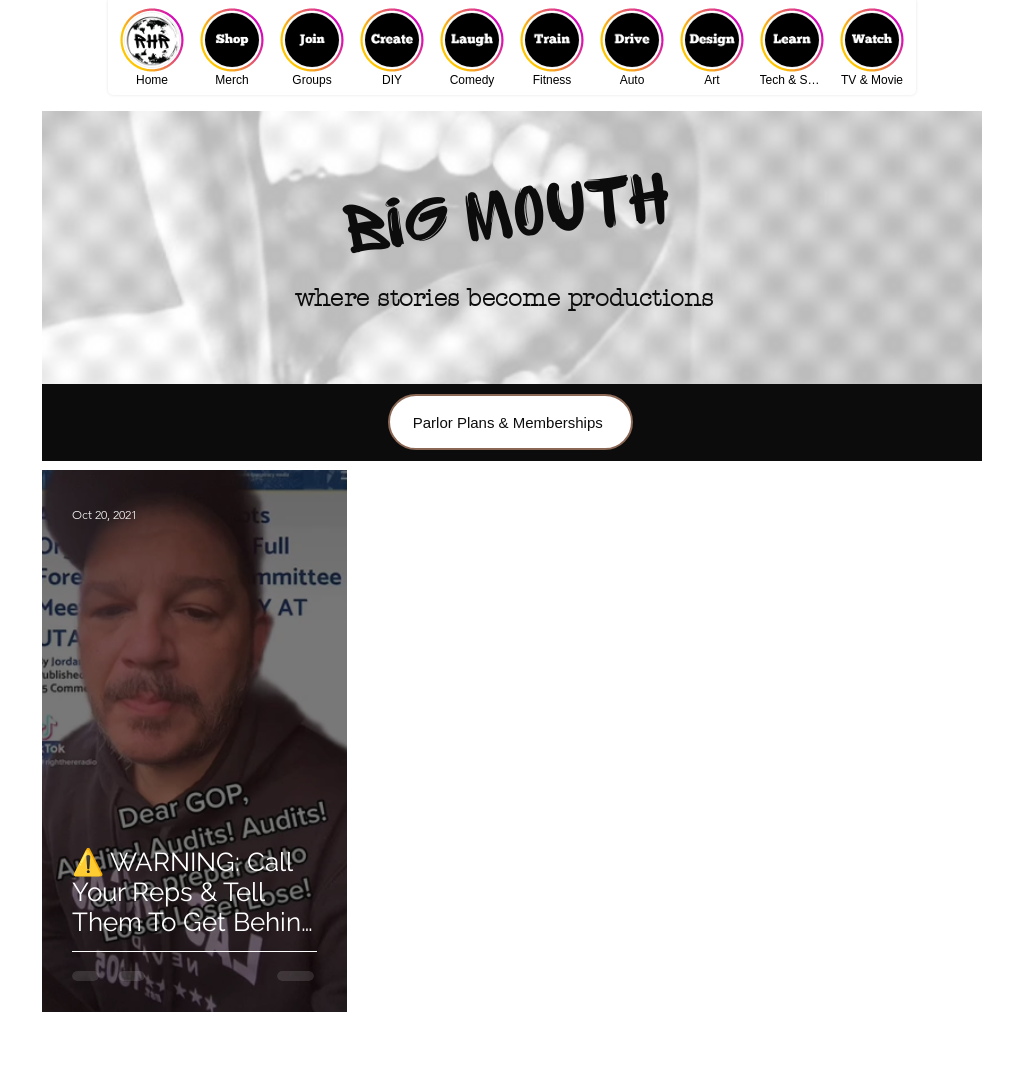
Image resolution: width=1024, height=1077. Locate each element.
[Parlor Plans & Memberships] (510, 422)
